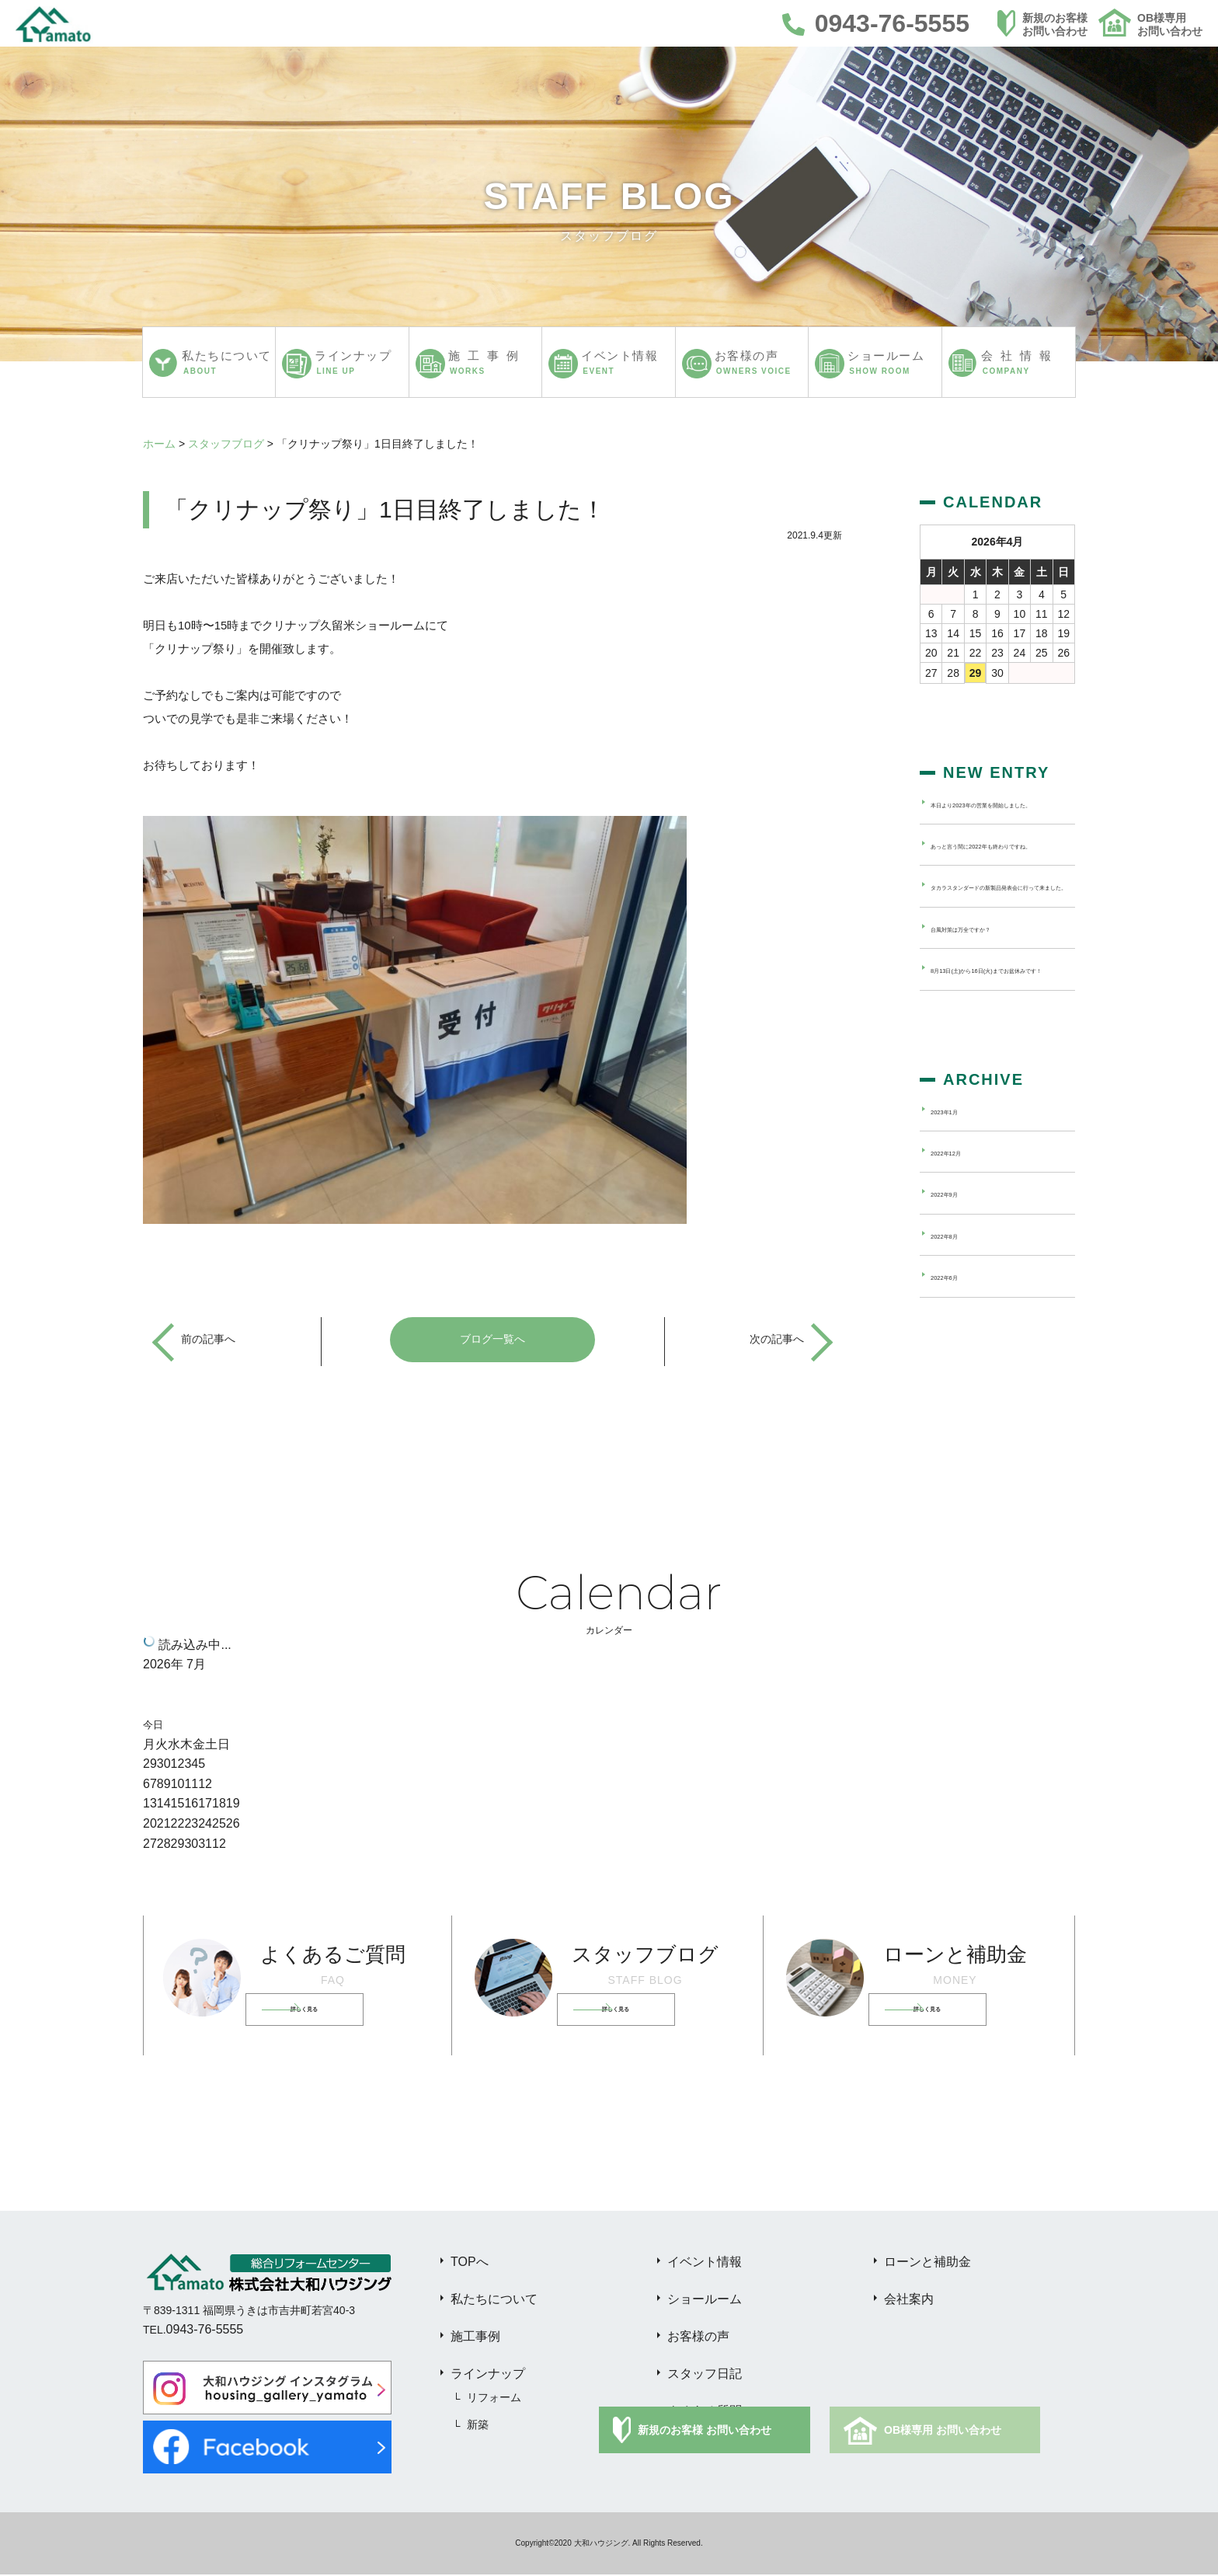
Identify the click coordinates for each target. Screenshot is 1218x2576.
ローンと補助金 (927, 2263)
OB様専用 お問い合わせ (942, 2431)
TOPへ (470, 2263)
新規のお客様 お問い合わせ (704, 2431)
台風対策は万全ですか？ (990, 980)
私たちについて (494, 2300)
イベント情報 (704, 2263)
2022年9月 (957, 1263)
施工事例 (475, 2337)
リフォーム (494, 2399)
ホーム (159, 443)
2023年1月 (957, 1179)
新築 (478, 2426)
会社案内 (909, 2300)
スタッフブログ (226, 443)
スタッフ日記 (704, 2375)
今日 (153, 1726)
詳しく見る (328, 2011)
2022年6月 (957, 1346)
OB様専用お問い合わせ (1169, 24)
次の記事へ (773, 1340)
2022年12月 (960, 1221)
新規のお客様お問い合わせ (1055, 24)
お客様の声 (698, 2337)
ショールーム (704, 2300)
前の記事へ (212, 1340)
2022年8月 (957, 1304)
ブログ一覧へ (492, 1340)
